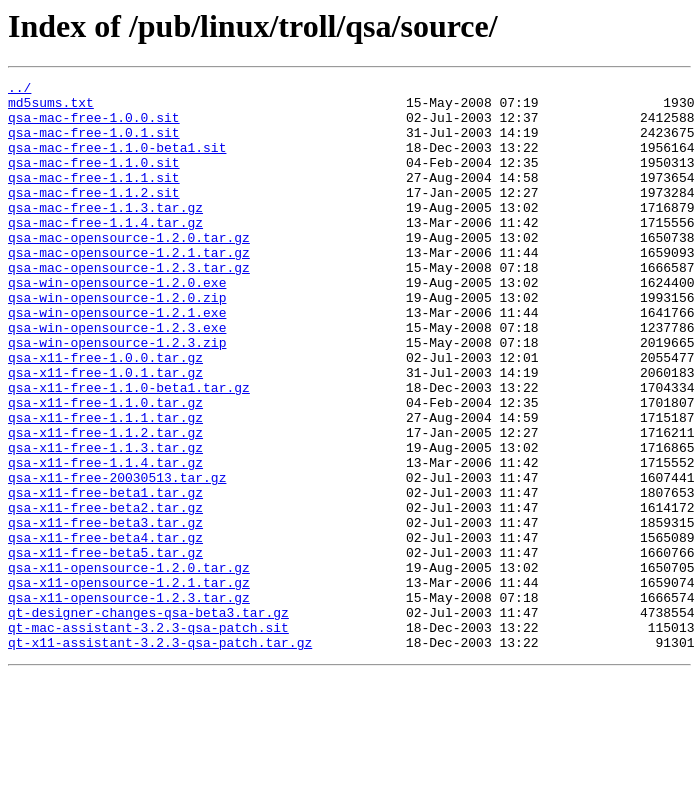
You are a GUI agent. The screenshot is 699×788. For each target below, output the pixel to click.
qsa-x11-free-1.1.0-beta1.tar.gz (129, 450)
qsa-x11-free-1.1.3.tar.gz (105, 522)
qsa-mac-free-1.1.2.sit (94, 216)
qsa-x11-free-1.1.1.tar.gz (105, 486)
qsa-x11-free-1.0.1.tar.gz (105, 432)
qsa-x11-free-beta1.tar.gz (105, 576)
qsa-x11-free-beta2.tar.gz (105, 594)
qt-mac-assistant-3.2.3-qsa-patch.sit (148, 738)
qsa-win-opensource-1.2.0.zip (117, 342)
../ (19, 90)
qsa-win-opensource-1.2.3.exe (117, 378)
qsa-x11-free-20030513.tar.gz (117, 558)
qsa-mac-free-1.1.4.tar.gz (105, 252)
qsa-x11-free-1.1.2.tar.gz (105, 504)
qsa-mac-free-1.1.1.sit (94, 198)
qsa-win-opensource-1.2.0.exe (117, 324)
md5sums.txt (51, 108)
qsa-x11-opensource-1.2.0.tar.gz (129, 666)
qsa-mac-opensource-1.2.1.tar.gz (129, 288)
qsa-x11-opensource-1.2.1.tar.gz (129, 684)
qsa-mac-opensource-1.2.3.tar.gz (129, 306)
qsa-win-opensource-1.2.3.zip (117, 396)
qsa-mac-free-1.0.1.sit (94, 144)
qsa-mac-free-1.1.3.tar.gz (105, 234)
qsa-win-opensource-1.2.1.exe (117, 360)
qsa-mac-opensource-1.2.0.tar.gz (129, 270)
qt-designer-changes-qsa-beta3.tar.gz (148, 720)
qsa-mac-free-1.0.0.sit (94, 126)
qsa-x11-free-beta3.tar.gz (105, 612)
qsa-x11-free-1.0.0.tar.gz (105, 414)
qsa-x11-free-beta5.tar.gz (105, 648)
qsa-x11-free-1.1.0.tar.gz (105, 468)
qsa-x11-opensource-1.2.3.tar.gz (129, 702)
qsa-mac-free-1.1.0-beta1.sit (117, 162)
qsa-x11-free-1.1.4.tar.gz (105, 540)
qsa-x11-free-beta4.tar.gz (105, 630)
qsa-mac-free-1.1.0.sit (94, 180)
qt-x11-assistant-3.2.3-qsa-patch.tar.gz (160, 756)
